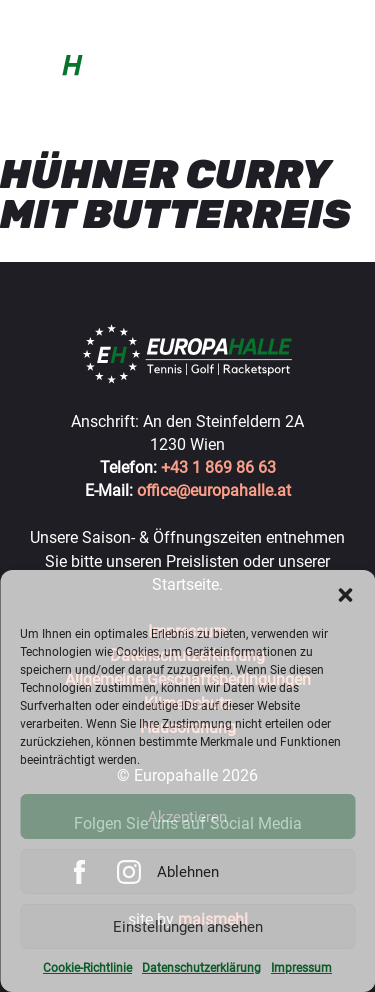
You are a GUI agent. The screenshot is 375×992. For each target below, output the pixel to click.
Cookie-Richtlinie (87, 968)
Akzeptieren (187, 817)
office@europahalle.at (214, 490)
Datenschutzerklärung (201, 968)
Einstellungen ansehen (188, 927)
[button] (345, 595)
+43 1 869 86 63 (218, 467)
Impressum (301, 968)
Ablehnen (188, 872)
